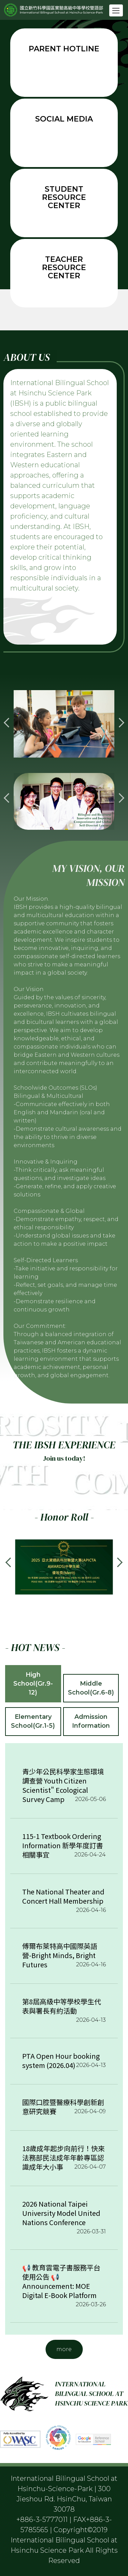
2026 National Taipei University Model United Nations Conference (61, 2213)
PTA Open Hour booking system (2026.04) (61, 2060)
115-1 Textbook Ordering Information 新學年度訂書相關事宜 (62, 1845)
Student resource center (64, 197)
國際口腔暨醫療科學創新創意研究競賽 (63, 2106)
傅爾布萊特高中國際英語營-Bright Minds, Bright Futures (59, 1955)
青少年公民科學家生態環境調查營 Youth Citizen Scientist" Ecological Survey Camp (63, 1785)
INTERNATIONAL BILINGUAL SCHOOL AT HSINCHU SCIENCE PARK (91, 2393)
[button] (8, 723)
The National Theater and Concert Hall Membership (63, 1896)
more (64, 2349)
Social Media (64, 119)
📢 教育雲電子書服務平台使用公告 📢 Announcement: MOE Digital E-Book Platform (61, 2281)
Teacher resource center (64, 267)
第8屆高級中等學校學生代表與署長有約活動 (61, 2006)
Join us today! (64, 1458)
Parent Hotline (64, 48)
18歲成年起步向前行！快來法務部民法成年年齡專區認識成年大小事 (63, 2157)
